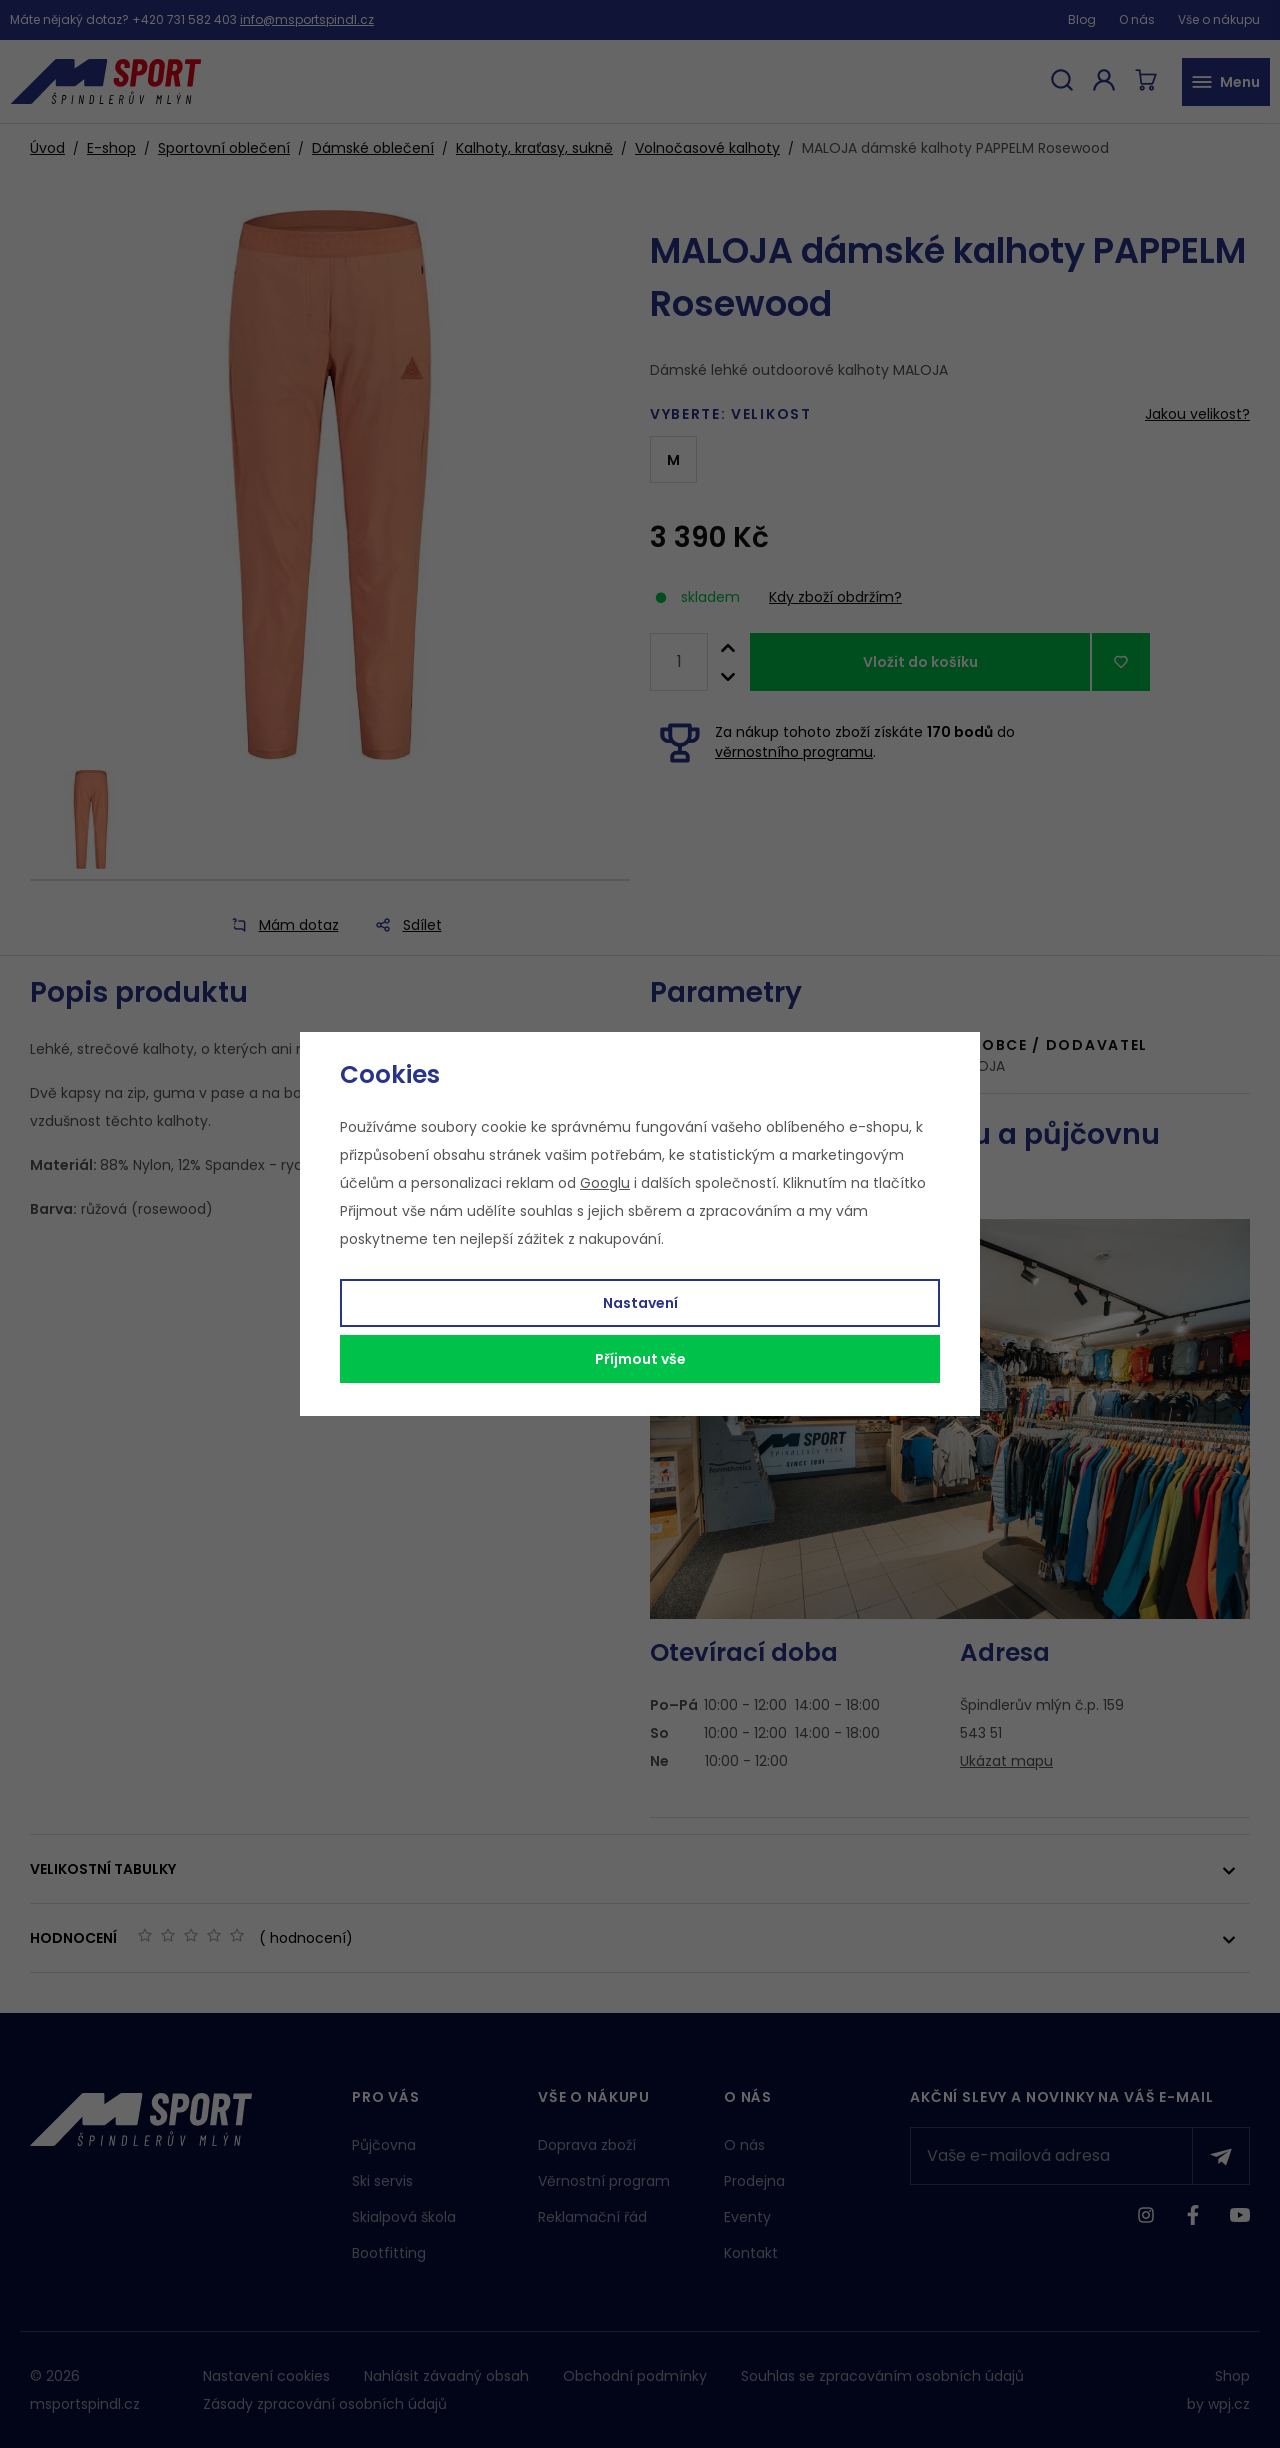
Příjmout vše (640, 1359)
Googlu (605, 1183)
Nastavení (640, 1303)
